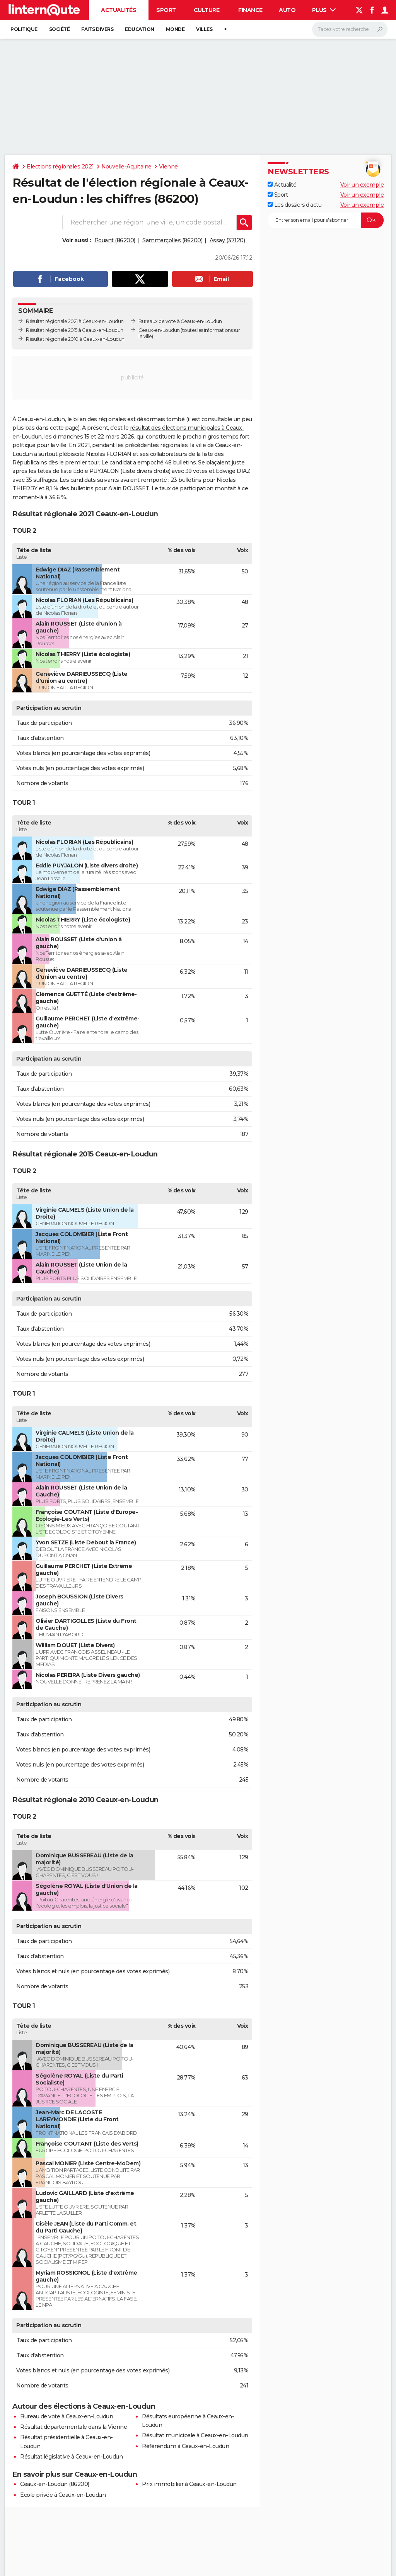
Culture (207, 10)
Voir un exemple (362, 184)
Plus (324, 10)
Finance (250, 10)
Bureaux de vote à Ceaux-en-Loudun (180, 321)
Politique (24, 29)
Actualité (282, 184)
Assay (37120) (227, 240)
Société (59, 29)
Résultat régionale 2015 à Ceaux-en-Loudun (74, 330)
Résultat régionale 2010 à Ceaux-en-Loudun (75, 339)
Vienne (168, 166)
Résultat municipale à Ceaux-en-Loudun (195, 2435)
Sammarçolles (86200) (172, 240)
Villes (204, 29)
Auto (287, 10)
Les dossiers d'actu (294, 204)
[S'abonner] (326, 220)
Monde (175, 29)
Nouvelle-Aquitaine (126, 166)
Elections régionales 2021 (60, 166)
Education (139, 29)
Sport (166, 10)
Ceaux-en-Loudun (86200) (54, 2484)
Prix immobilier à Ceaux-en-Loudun (189, 2484)
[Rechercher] (349, 29)
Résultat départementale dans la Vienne (73, 2426)
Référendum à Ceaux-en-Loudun (185, 2446)
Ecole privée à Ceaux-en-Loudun (63, 2494)
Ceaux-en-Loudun (159, 330)
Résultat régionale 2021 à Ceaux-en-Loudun (75, 321)
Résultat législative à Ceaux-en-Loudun (71, 2456)
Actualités (118, 10)
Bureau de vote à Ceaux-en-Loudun (66, 2416)
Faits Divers (97, 29)
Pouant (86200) (114, 240)
